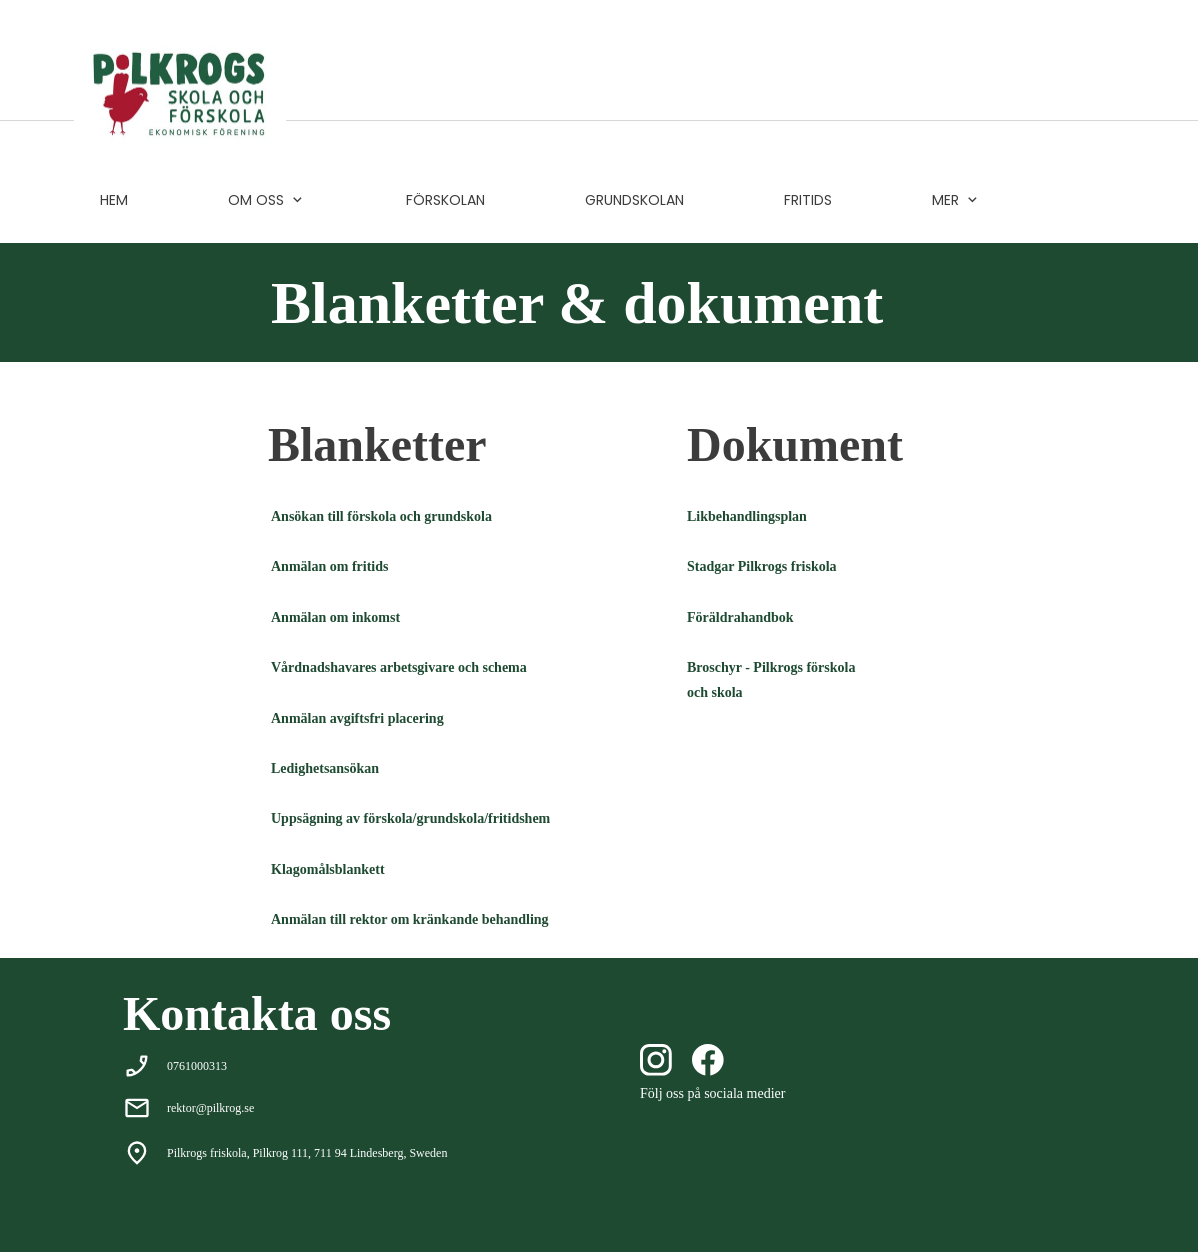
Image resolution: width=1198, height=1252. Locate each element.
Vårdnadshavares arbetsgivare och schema (399, 667)
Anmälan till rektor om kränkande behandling (410, 919)
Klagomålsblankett (328, 869)
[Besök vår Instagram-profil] (656, 1060)
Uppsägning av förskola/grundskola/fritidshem (410, 818)
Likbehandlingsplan (747, 516)
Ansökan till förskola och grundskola (381, 516)
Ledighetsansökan (325, 768)
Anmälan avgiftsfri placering (357, 718)
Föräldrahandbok (740, 617)
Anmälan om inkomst (335, 617)
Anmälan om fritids (329, 566)
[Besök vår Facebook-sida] (708, 1060)
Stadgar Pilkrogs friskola (762, 566)
